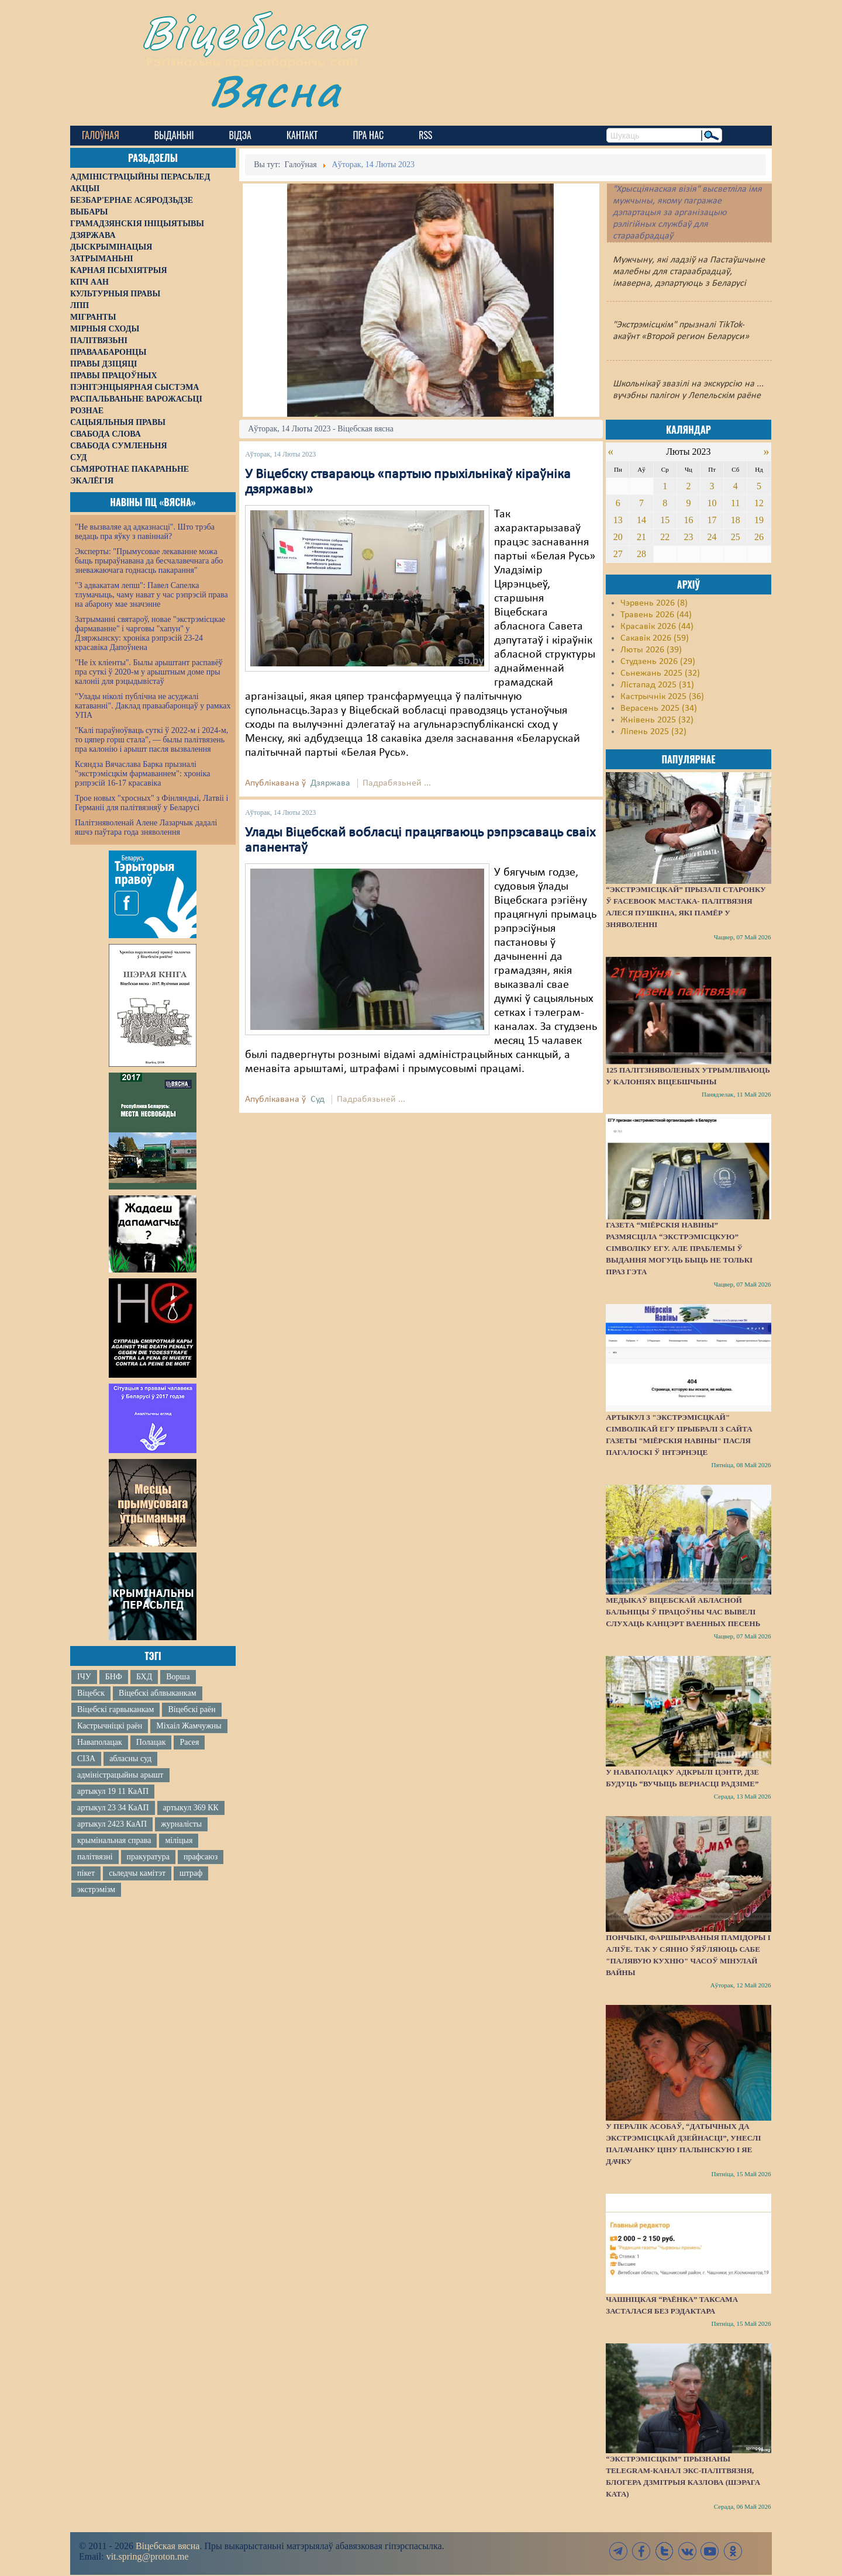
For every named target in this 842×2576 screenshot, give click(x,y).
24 (712, 537)
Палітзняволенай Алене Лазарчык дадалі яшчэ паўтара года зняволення (146, 827)
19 (759, 520)
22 (665, 537)
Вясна (275, 90)
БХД (144, 1676)
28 (641, 554)
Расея (189, 1742)
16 (688, 520)
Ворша (177, 1676)
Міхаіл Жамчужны (188, 1725)
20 (618, 537)
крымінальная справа (114, 1840)
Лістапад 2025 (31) (657, 685)
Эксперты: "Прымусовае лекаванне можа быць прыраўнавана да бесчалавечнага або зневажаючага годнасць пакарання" (149, 561)
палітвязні (95, 1856)
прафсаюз (201, 1856)
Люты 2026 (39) (651, 650)
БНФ (113, 1676)
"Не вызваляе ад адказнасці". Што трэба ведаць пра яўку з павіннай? (145, 532)
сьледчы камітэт (137, 1873)
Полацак (151, 1742)
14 (641, 520)
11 (735, 503)
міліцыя (178, 1840)
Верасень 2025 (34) (658, 708)
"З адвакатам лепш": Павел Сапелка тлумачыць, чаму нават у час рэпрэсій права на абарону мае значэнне (151, 594)
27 (618, 554)
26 (759, 537)
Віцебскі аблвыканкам (157, 1693)
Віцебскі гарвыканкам (115, 1709)
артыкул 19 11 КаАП (113, 1791)
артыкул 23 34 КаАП (113, 1807)
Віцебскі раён (191, 1709)
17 (712, 520)
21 (641, 537)
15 (665, 520)
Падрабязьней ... (397, 783)
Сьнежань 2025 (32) (660, 673)
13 (618, 520)
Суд (317, 1099)
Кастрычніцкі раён (109, 1725)
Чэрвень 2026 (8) (654, 603)
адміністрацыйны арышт (120, 1775)
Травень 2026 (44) (656, 615)
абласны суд (130, 1758)
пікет (86, 1873)
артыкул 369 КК (191, 1807)
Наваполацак (99, 1742)
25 (735, 537)
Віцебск (91, 1693)
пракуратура (148, 1856)
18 (735, 520)
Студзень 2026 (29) (657, 661)
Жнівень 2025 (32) (656, 720)
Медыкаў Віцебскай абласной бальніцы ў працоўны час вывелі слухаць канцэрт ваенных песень (683, 1612)
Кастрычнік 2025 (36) (662, 696)
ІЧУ (84, 1676)
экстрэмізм (96, 1889)
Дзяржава (330, 783)
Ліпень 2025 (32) (653, 732)
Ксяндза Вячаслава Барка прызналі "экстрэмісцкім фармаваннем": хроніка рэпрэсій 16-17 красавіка (142, 773)
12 (759, 503)
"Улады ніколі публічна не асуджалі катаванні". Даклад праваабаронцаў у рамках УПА (153, 706)
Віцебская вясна (167, 2546)
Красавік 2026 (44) (656, 626)
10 (712, 503)
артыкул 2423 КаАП (112, 1824)
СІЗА (86, 1758)
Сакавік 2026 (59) (654, 638)
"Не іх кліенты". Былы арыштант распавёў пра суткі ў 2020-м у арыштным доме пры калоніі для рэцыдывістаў (149, 672)
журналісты (181, 1824)
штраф (191, 1873)
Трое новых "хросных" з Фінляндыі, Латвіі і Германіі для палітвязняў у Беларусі (151, 803)
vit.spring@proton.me (147, 2556)
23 (688, 537)
